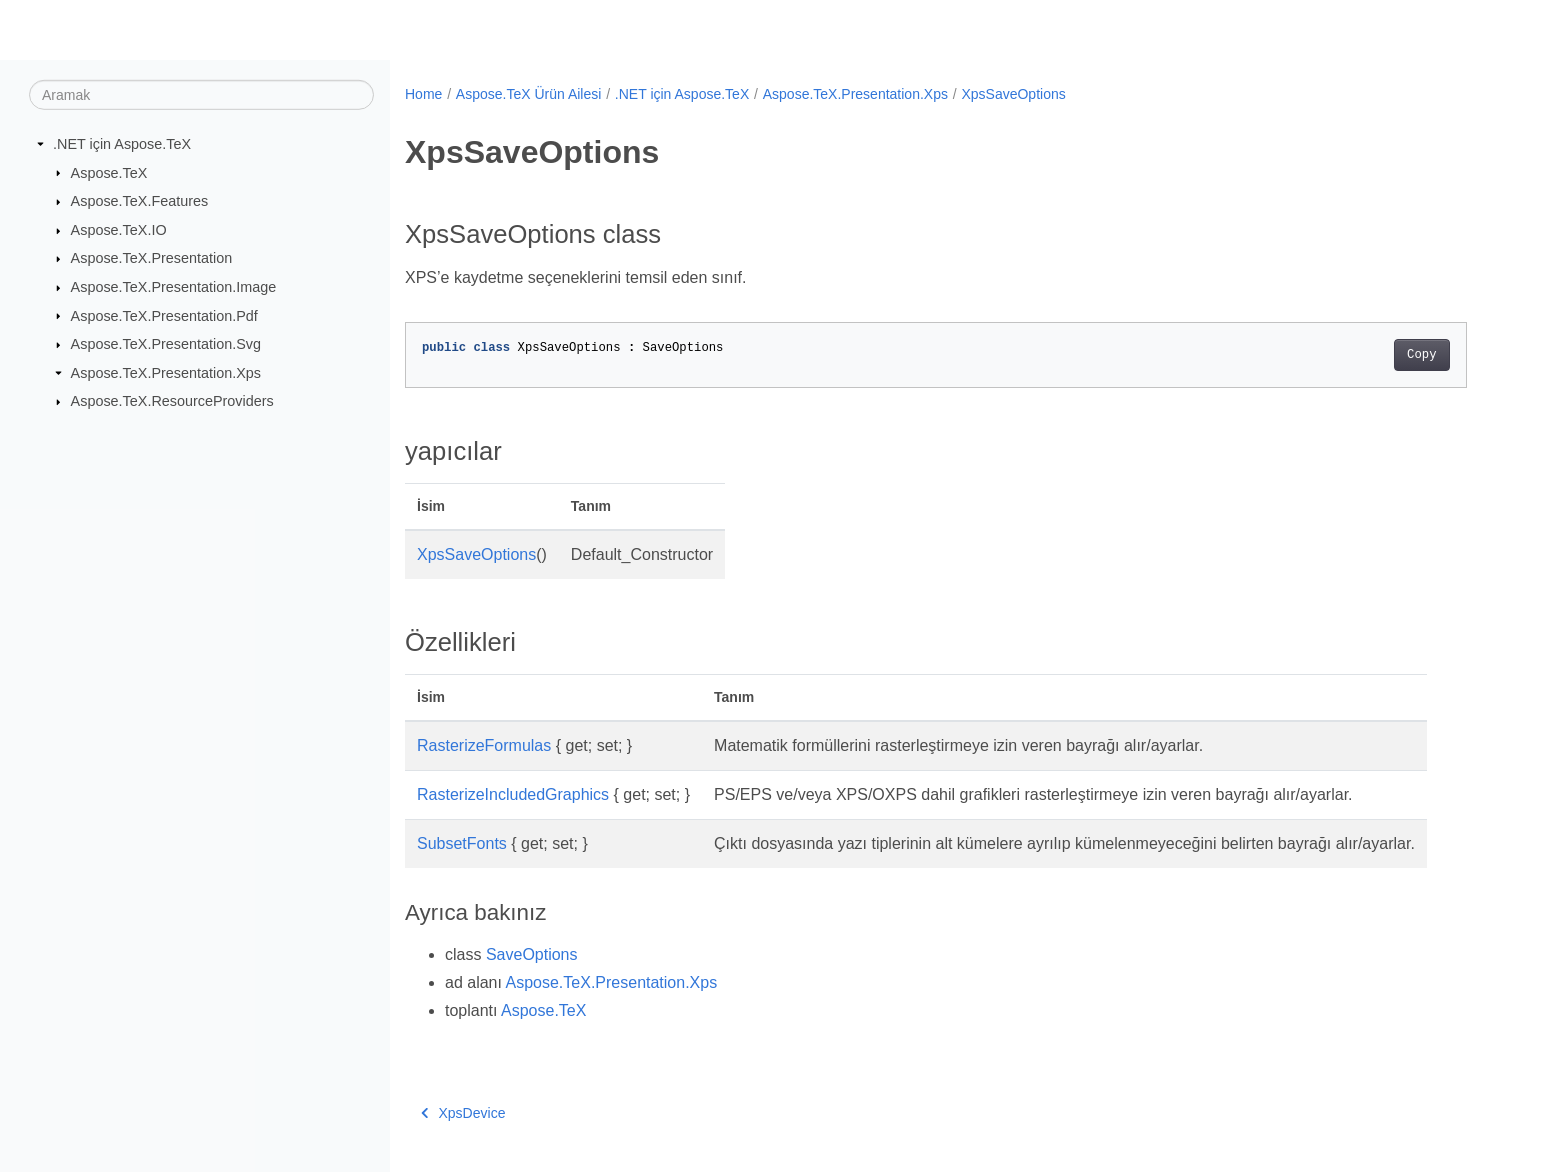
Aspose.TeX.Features (140, 201)
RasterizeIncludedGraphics (513, 794)
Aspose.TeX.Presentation (152, 258)
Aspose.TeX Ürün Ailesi (529, 94)
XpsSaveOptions (1013, 94)
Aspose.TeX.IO (119, 230)
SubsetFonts (462, 843)
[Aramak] (201, 95)
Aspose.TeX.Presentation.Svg (166, 344)
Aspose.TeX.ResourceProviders (172, 401)
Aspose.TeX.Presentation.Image (174, 287)
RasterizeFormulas (484, 745)
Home (423, 94)
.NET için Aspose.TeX (122, 144)
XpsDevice (463, 1113)
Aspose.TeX (109, 172)
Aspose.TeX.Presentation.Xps (166, 373)
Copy (1421, 355)
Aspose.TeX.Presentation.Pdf (164, 315)
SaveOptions (532, 954)
